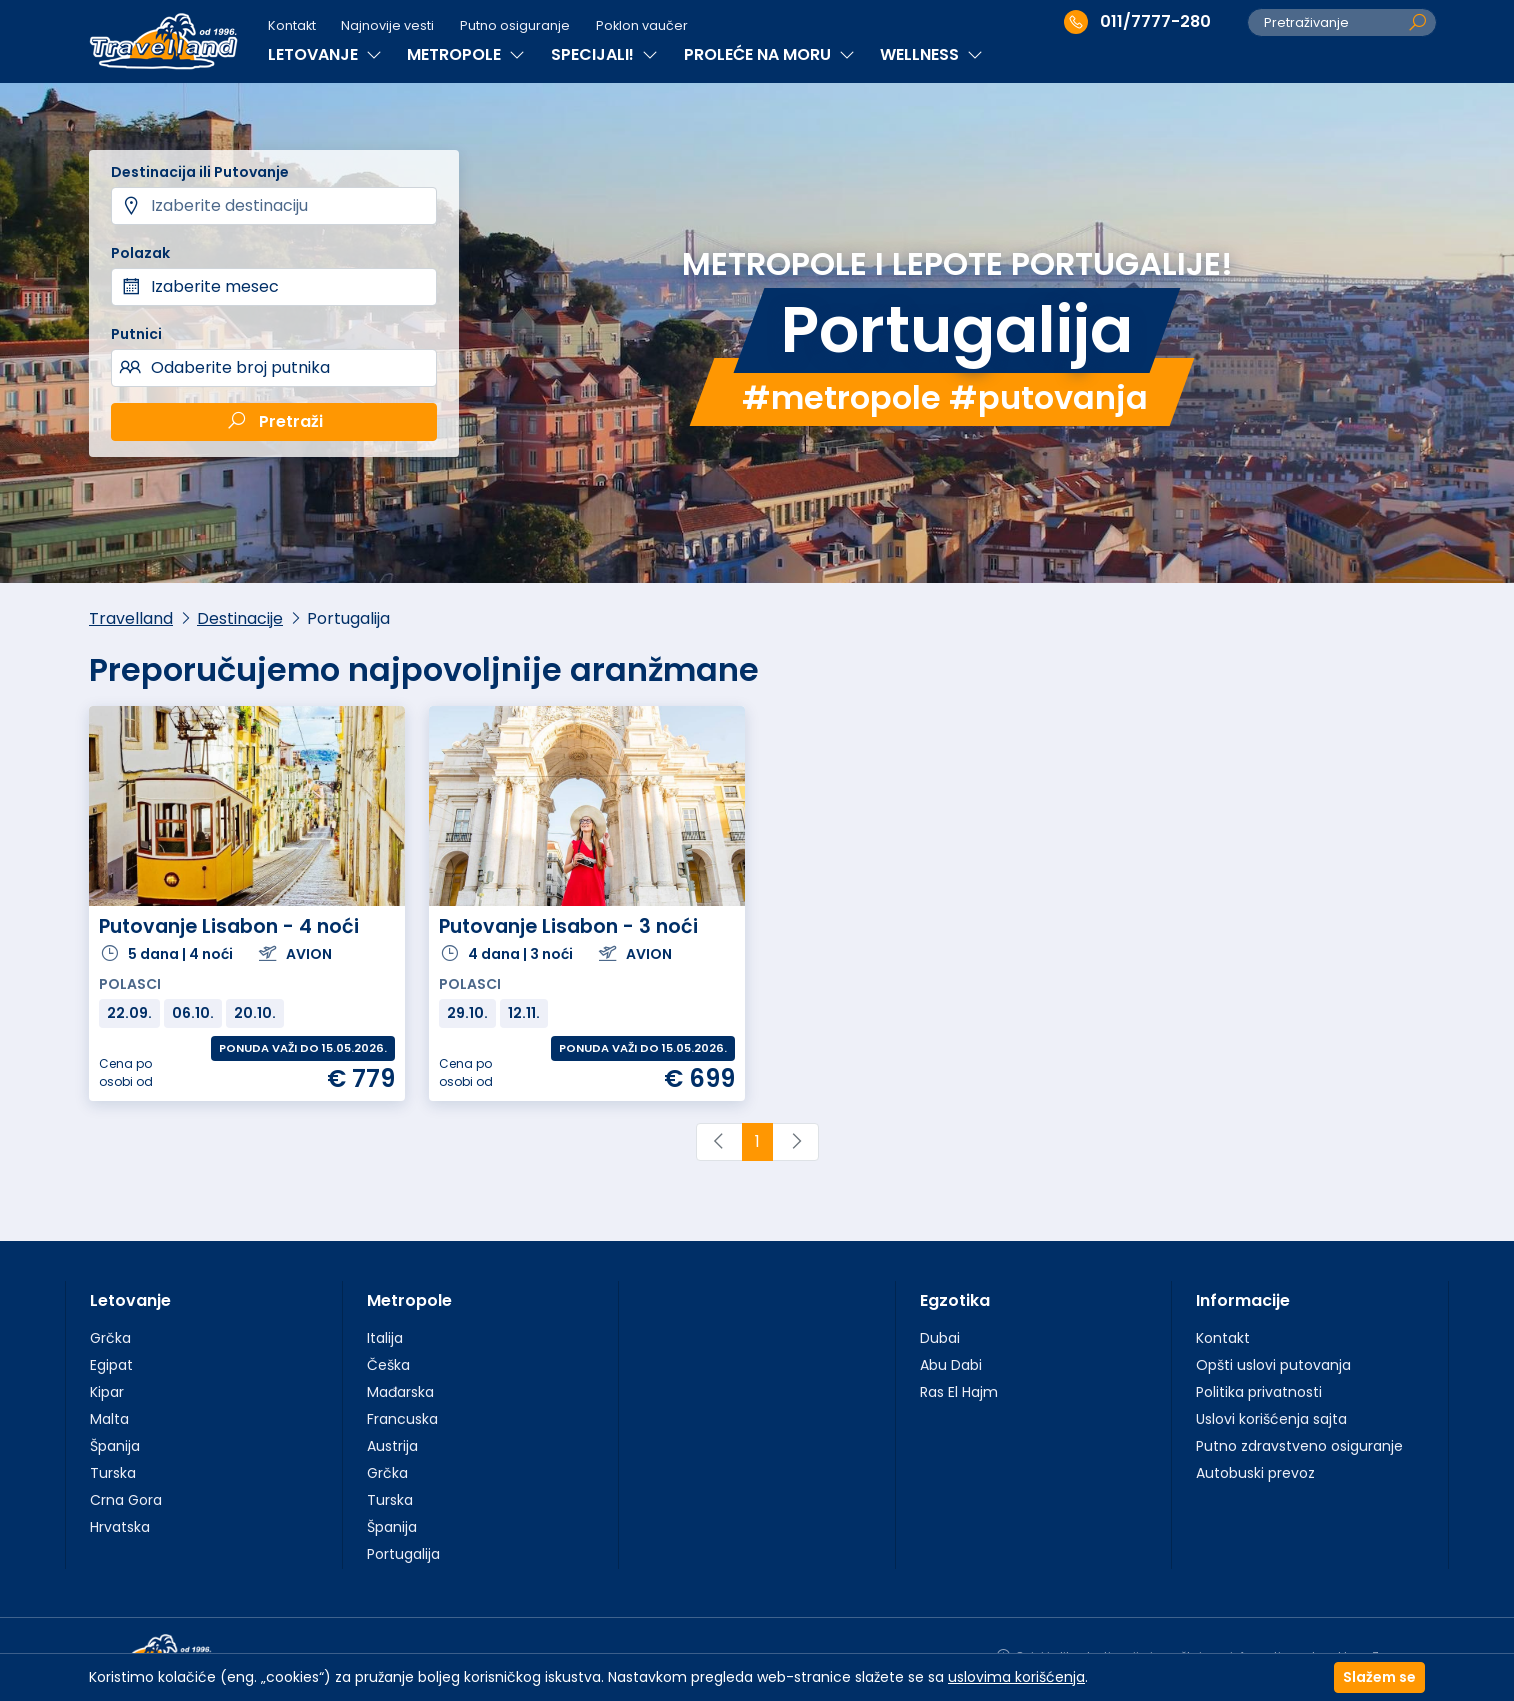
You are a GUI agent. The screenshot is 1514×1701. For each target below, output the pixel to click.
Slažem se (1379, 1677)
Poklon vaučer (642, 25)
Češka (388, 1365)
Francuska (402, 1419)
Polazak (140, 253)
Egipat (111, 1365)
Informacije (1243, 1300)
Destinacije (240, 618)
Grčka (110, 1338)
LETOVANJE (325, 54)
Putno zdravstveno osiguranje (1299, 1446)
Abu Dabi (951, 1365)
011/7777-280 (1137, 22)
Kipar (107, 1392)
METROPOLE (466, 54)
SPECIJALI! (604, 54)
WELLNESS (931, 54)
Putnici (136, 334)
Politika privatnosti (1259, 1392)
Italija (385, 1338)
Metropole (409, 1300)
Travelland (131, 618)
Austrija (392, 1446)
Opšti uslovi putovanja (1273, 1365)
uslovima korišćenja (1016, 1677)
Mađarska (400, 1392)
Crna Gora (126, 1500)
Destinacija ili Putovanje (200, 172)
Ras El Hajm (959, 1392)
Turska (113, 1473)
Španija (115, 1446)
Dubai (940, 1338)
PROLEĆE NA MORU (769, 54)
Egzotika (955, 1300)
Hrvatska (120, 1527)
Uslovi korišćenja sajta (1271, 1419)
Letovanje (130, 1300)
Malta (109, 1419)
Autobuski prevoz (1255, 1473)
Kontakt (292, 25)
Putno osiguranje (515, 25)
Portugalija (403, 1554)
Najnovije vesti (387, 25)
